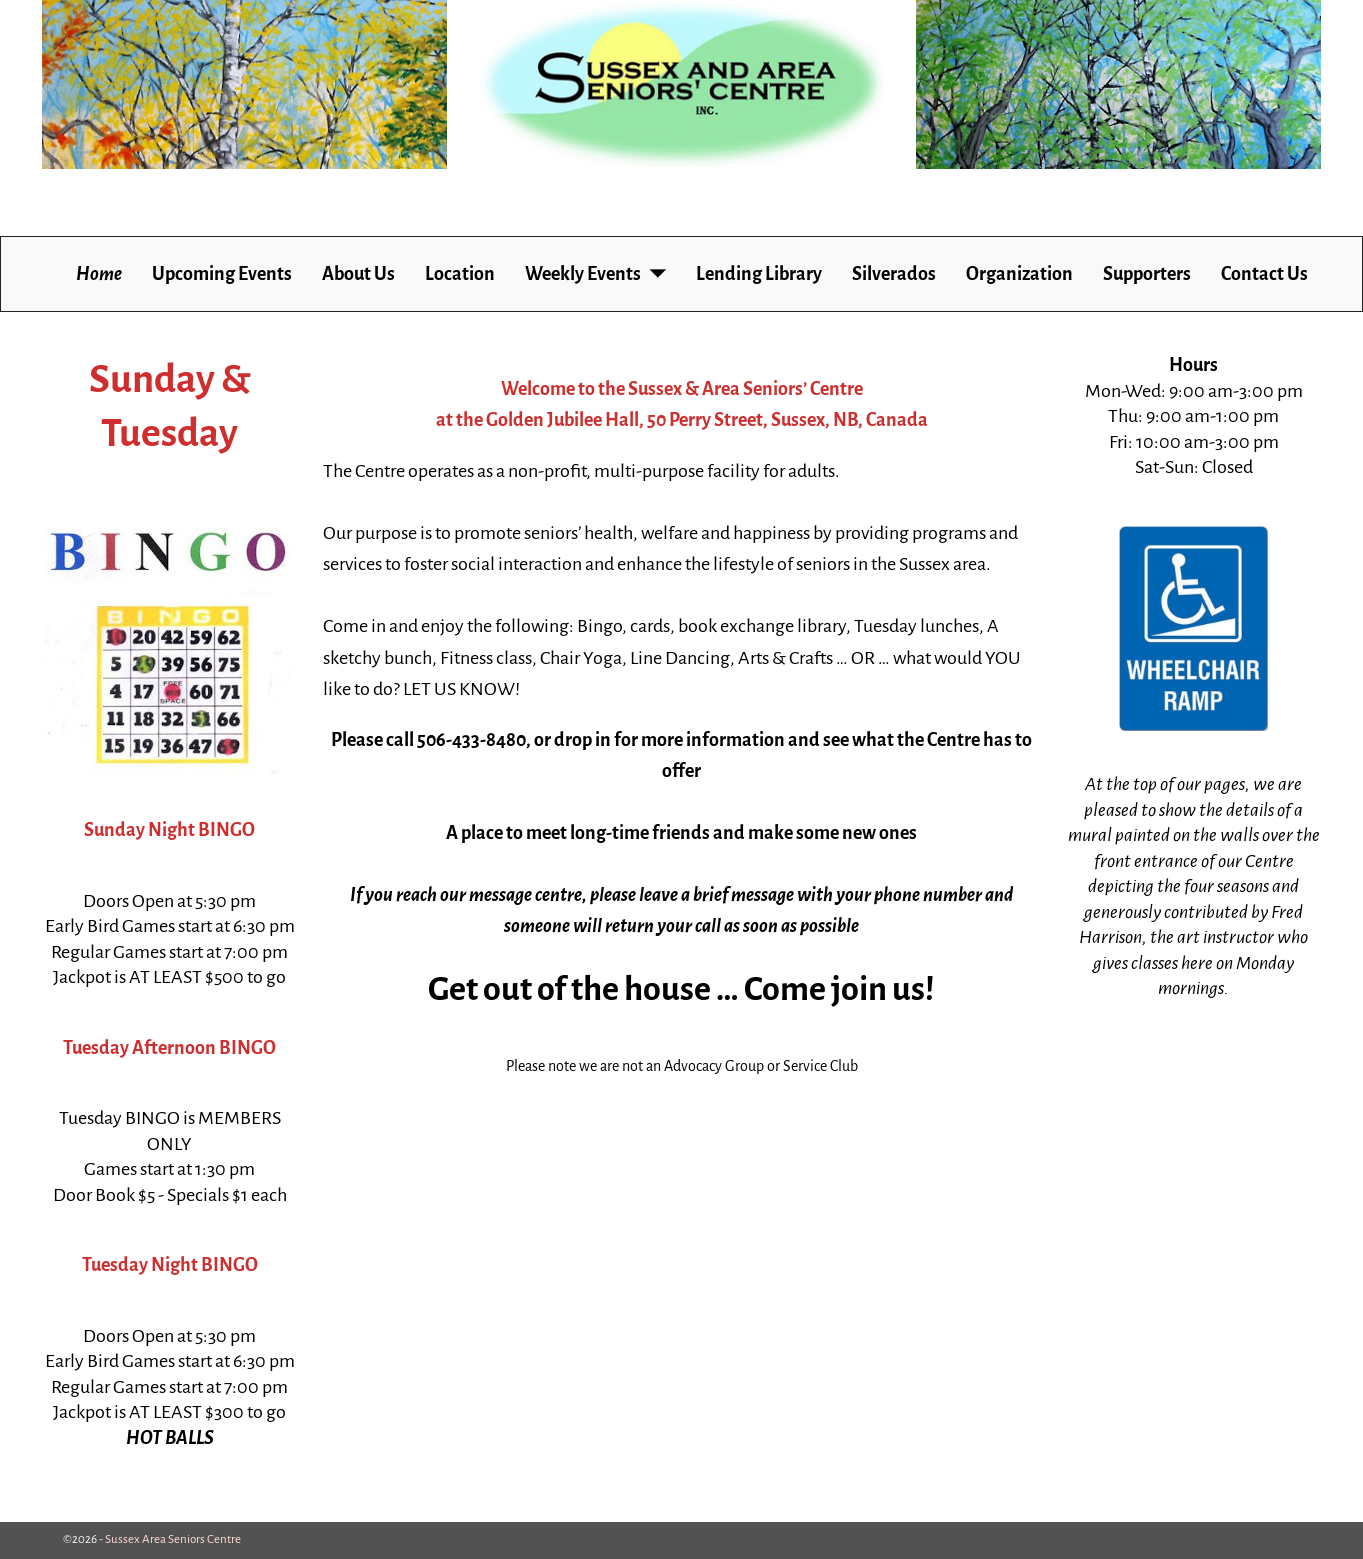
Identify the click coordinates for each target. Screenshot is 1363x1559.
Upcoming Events (222, 274)
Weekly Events (583, 274)
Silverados (894, 274)
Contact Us (1264, 274)
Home (99, 274)
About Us (358, 274)
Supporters (1147, 274)
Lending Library (759, 274)
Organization (1019, 274)
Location (460, 274)
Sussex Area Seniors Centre (173, 1539)
